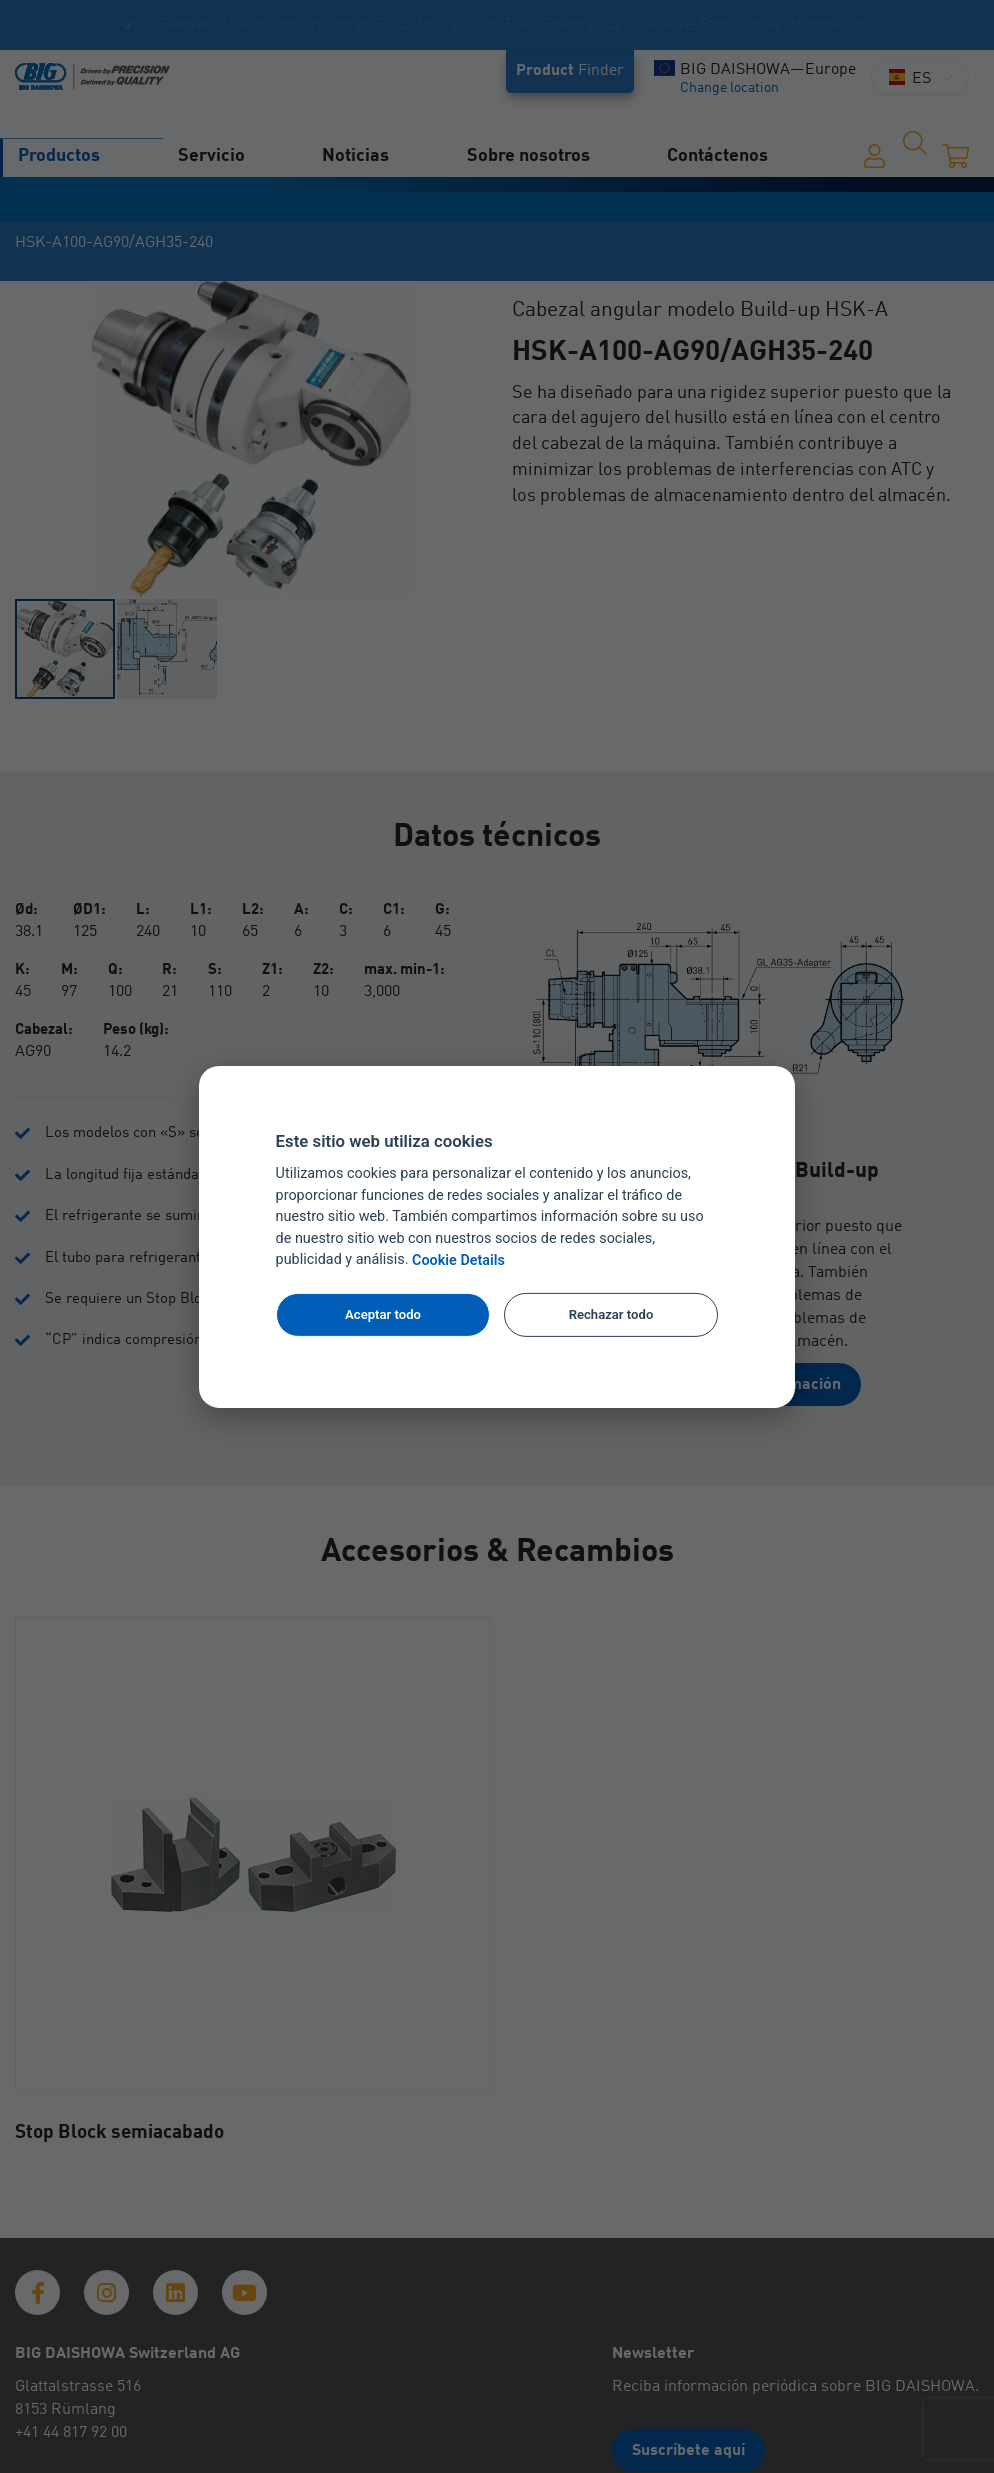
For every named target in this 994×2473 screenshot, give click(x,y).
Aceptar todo (383, 1314)
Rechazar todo (611, 1314)
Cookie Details (458, 1260)
